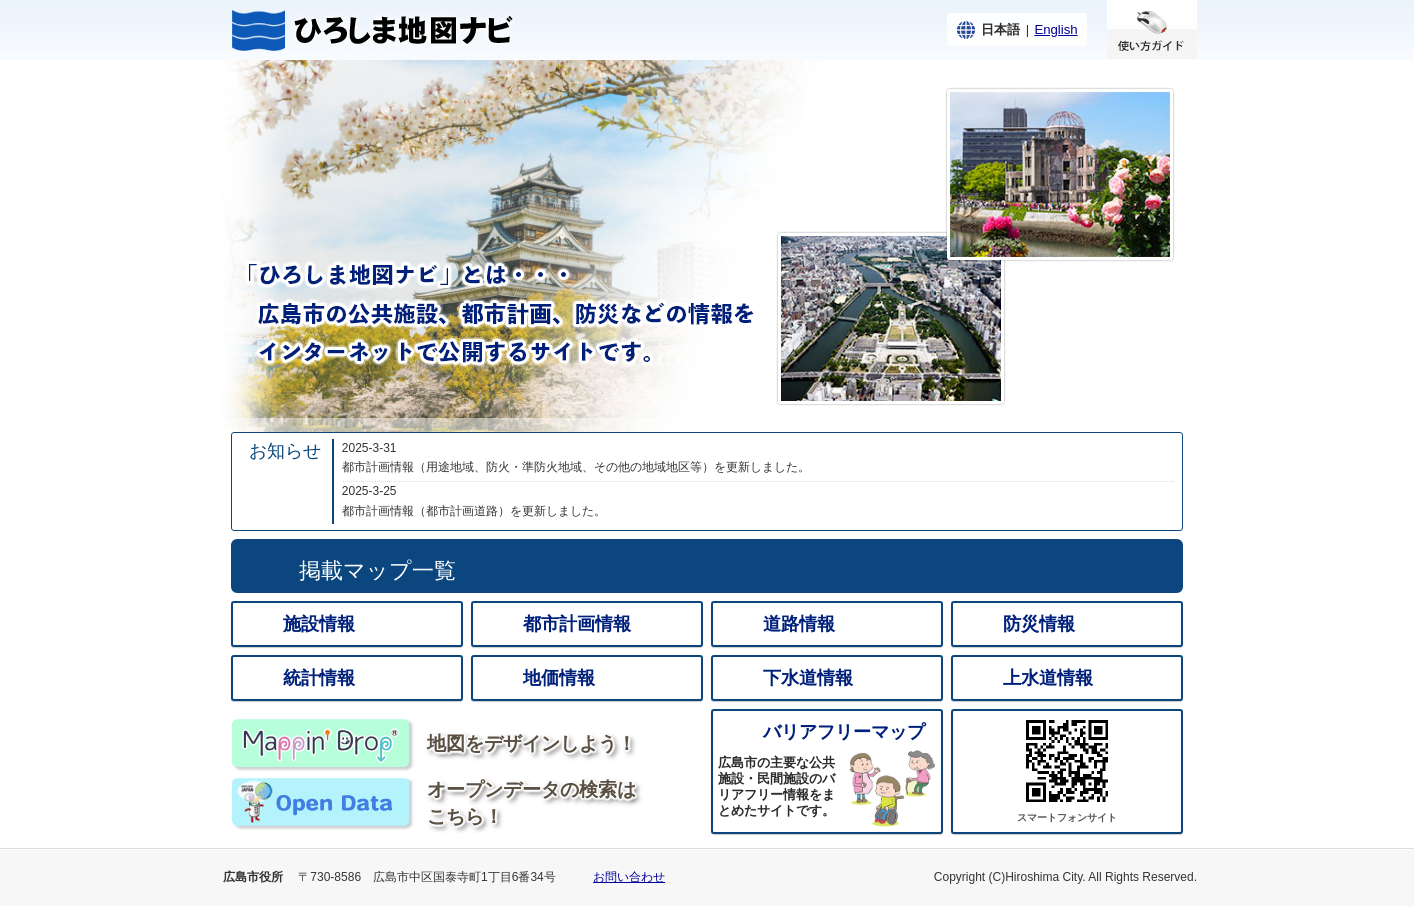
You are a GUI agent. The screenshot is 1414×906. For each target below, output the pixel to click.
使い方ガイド (1152, 30)
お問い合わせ (629, 877)
